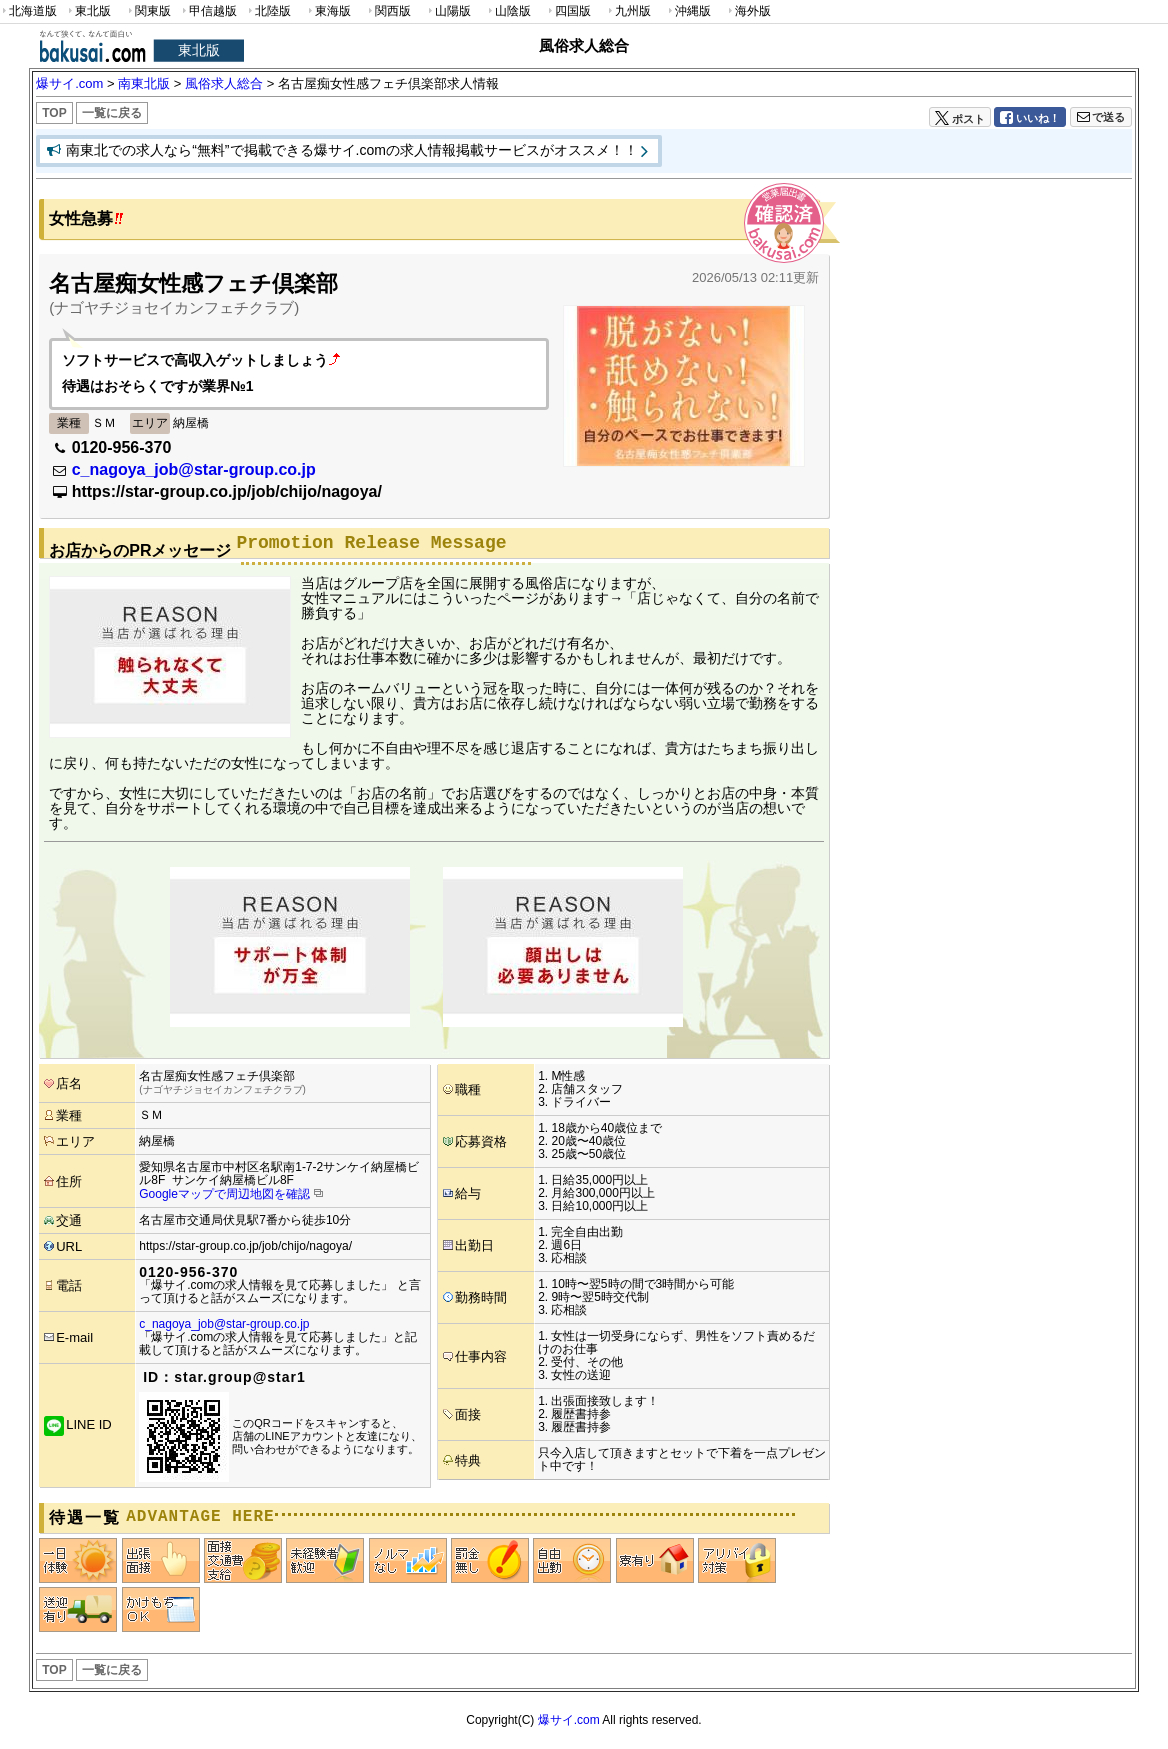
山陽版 (448, 11)
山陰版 (508, 11)
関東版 (148, 11)
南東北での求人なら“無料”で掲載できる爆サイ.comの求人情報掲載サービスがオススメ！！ (352, 150)
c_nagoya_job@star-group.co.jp (194, 469)
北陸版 (268, 11)
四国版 (568, 11)
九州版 (628, 11)
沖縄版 (688, 11)
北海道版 (28, 11)
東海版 (328, 11)
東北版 (88, 11)
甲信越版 (208, 11)
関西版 (388, 11)
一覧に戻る (112, 113)
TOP (54, 113)
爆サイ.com (569, 1720)
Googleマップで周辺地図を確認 (224, 1194)
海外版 (748, 11)
